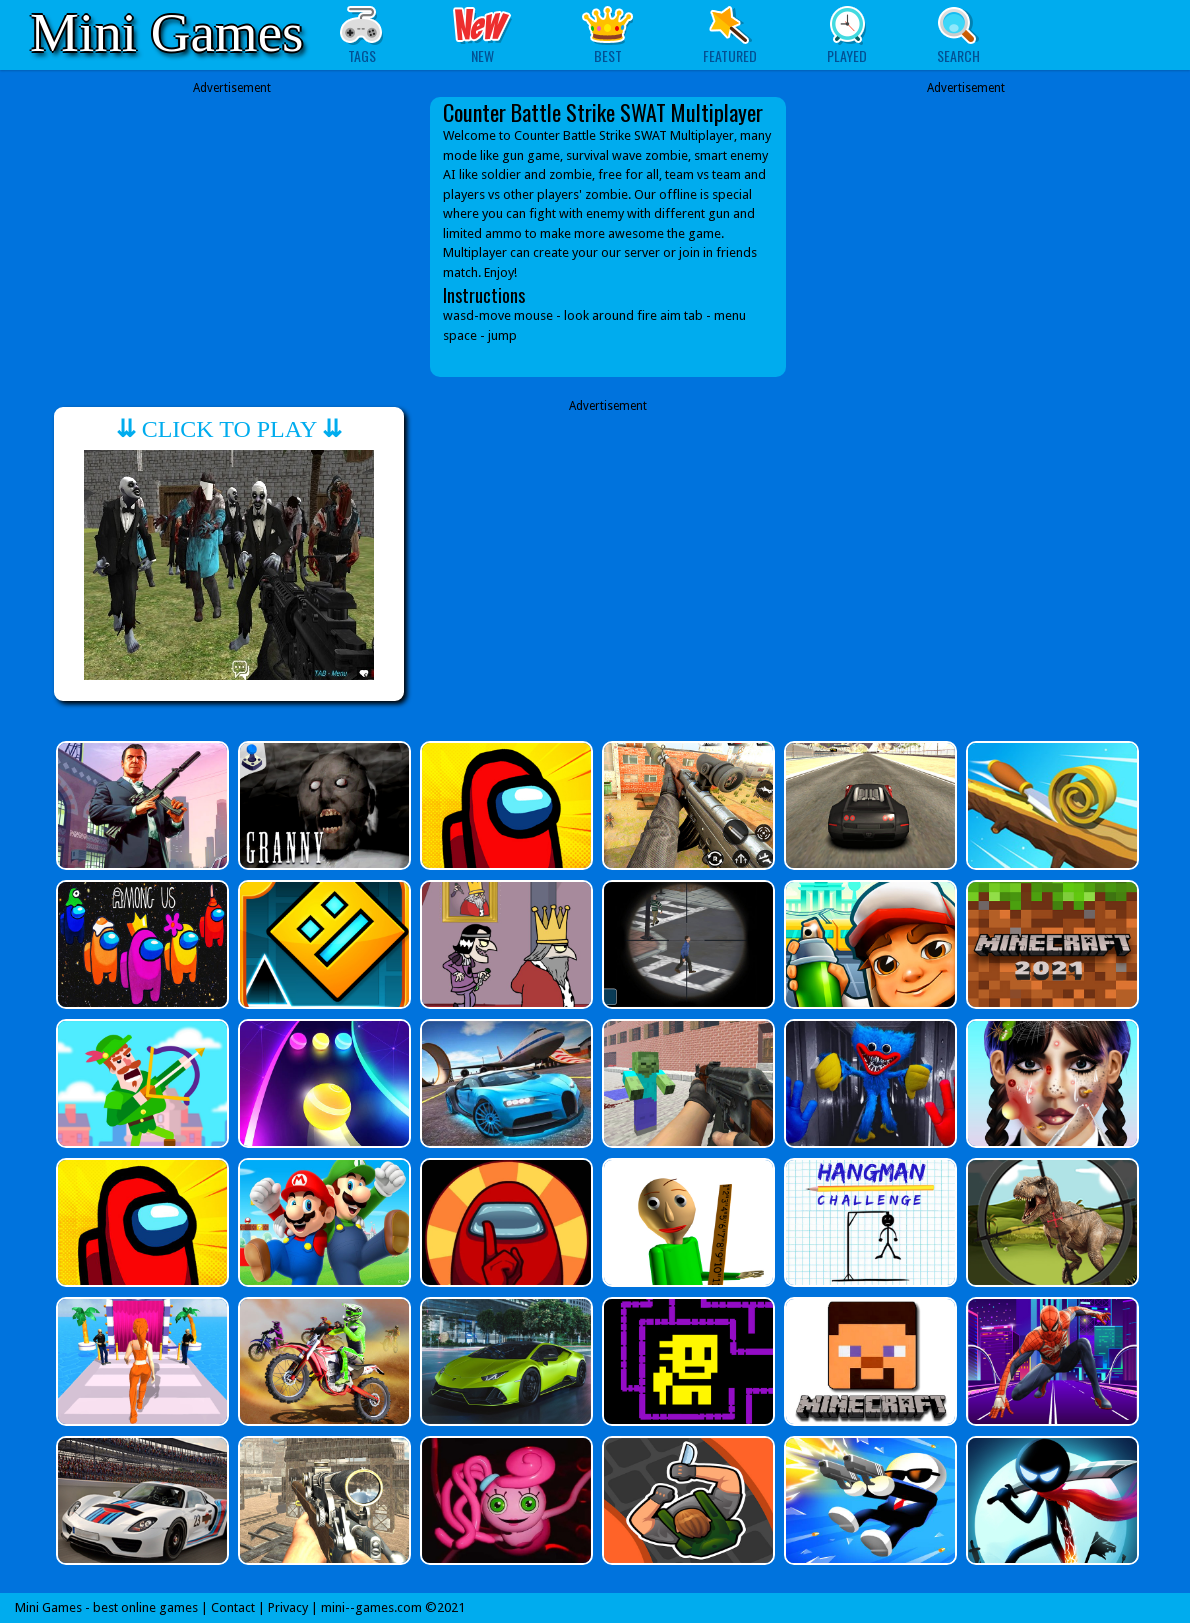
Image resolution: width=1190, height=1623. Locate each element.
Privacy (288, 1607)
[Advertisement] (232, 222)
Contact (233, 1607)
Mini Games (166, 32)
